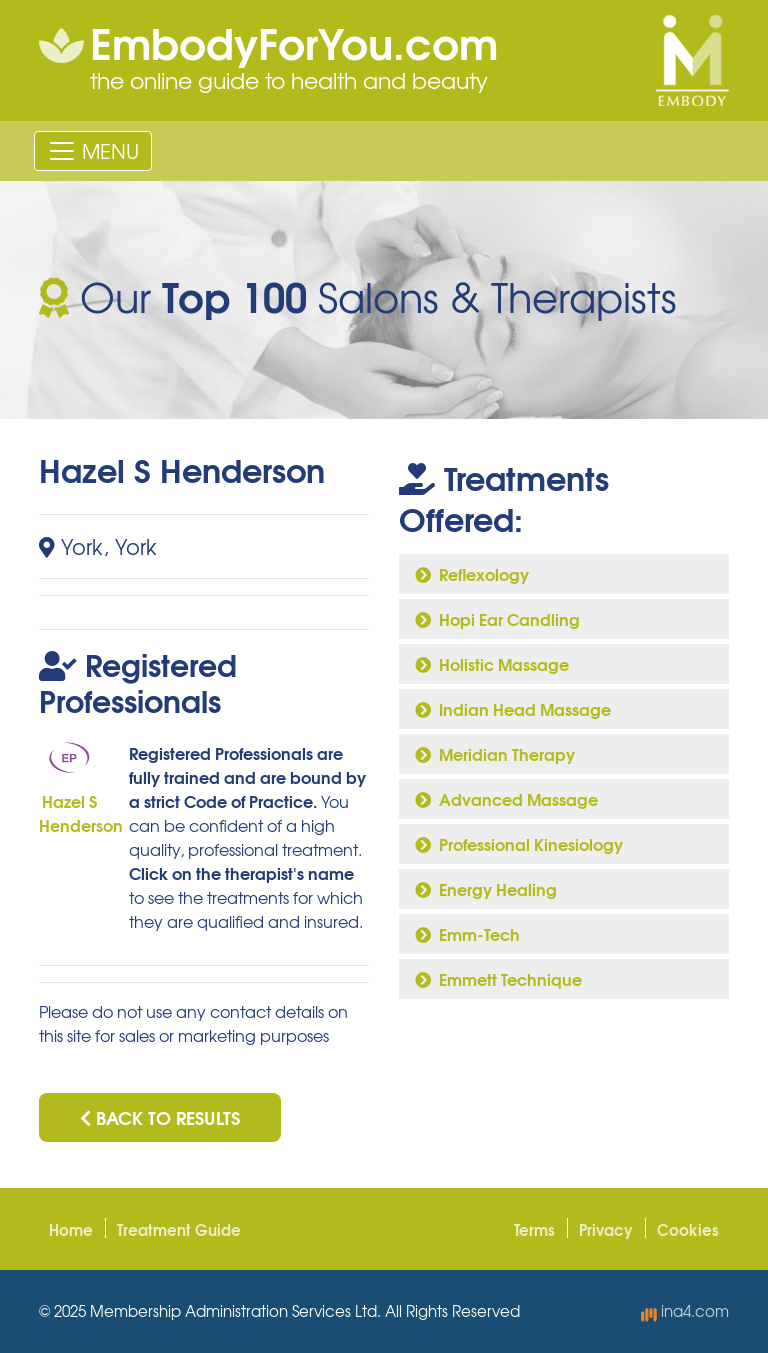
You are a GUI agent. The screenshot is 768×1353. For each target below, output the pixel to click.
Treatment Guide (179, 1229)
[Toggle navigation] (93, 151)
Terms (534, 1229)
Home (71, 1229)
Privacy (606, 1229)
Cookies (688, 1229)
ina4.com (685, 1311)
